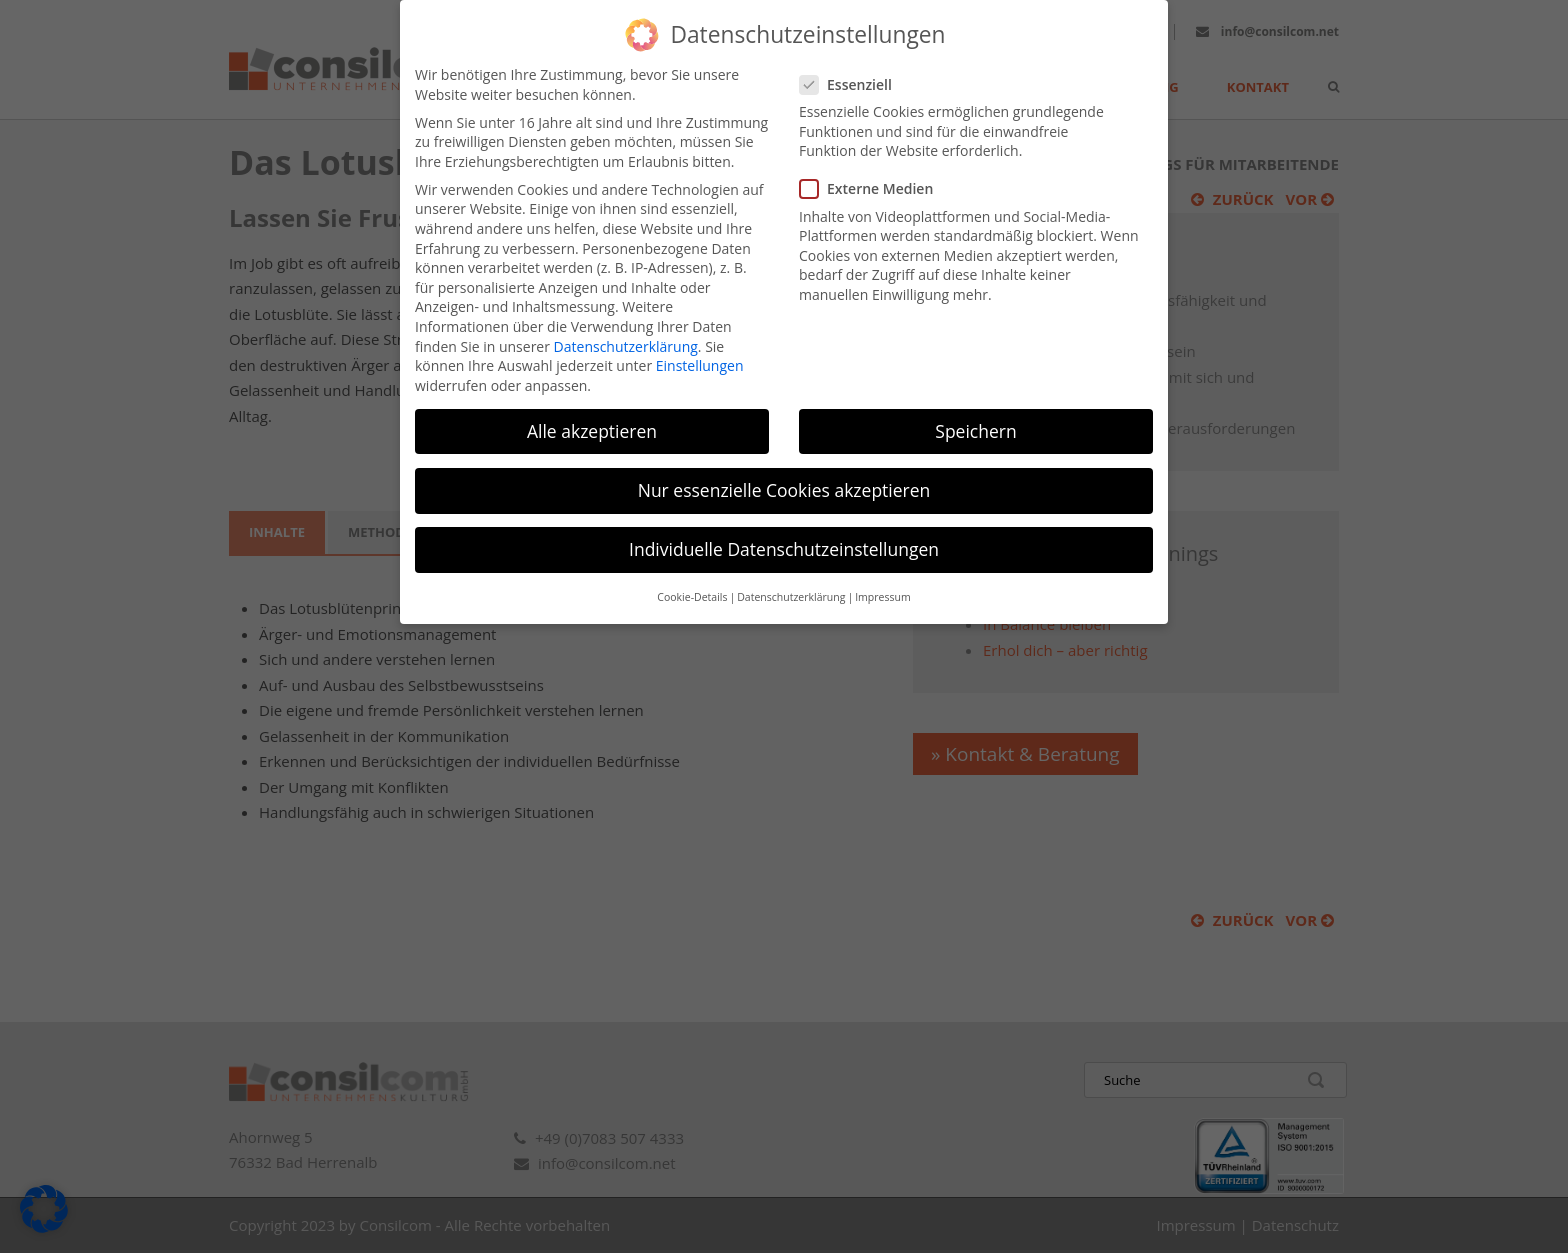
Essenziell (854, 63)
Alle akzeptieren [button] (592, 409)
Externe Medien (874, 167)
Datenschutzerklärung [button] (791, 576)
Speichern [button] (975, 409)
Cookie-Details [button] (692, 576)
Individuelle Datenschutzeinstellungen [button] (784, 528)
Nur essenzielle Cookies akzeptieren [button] (784, 469)
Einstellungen (700, 344)
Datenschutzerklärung (626, 324)
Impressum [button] (882, 576)
